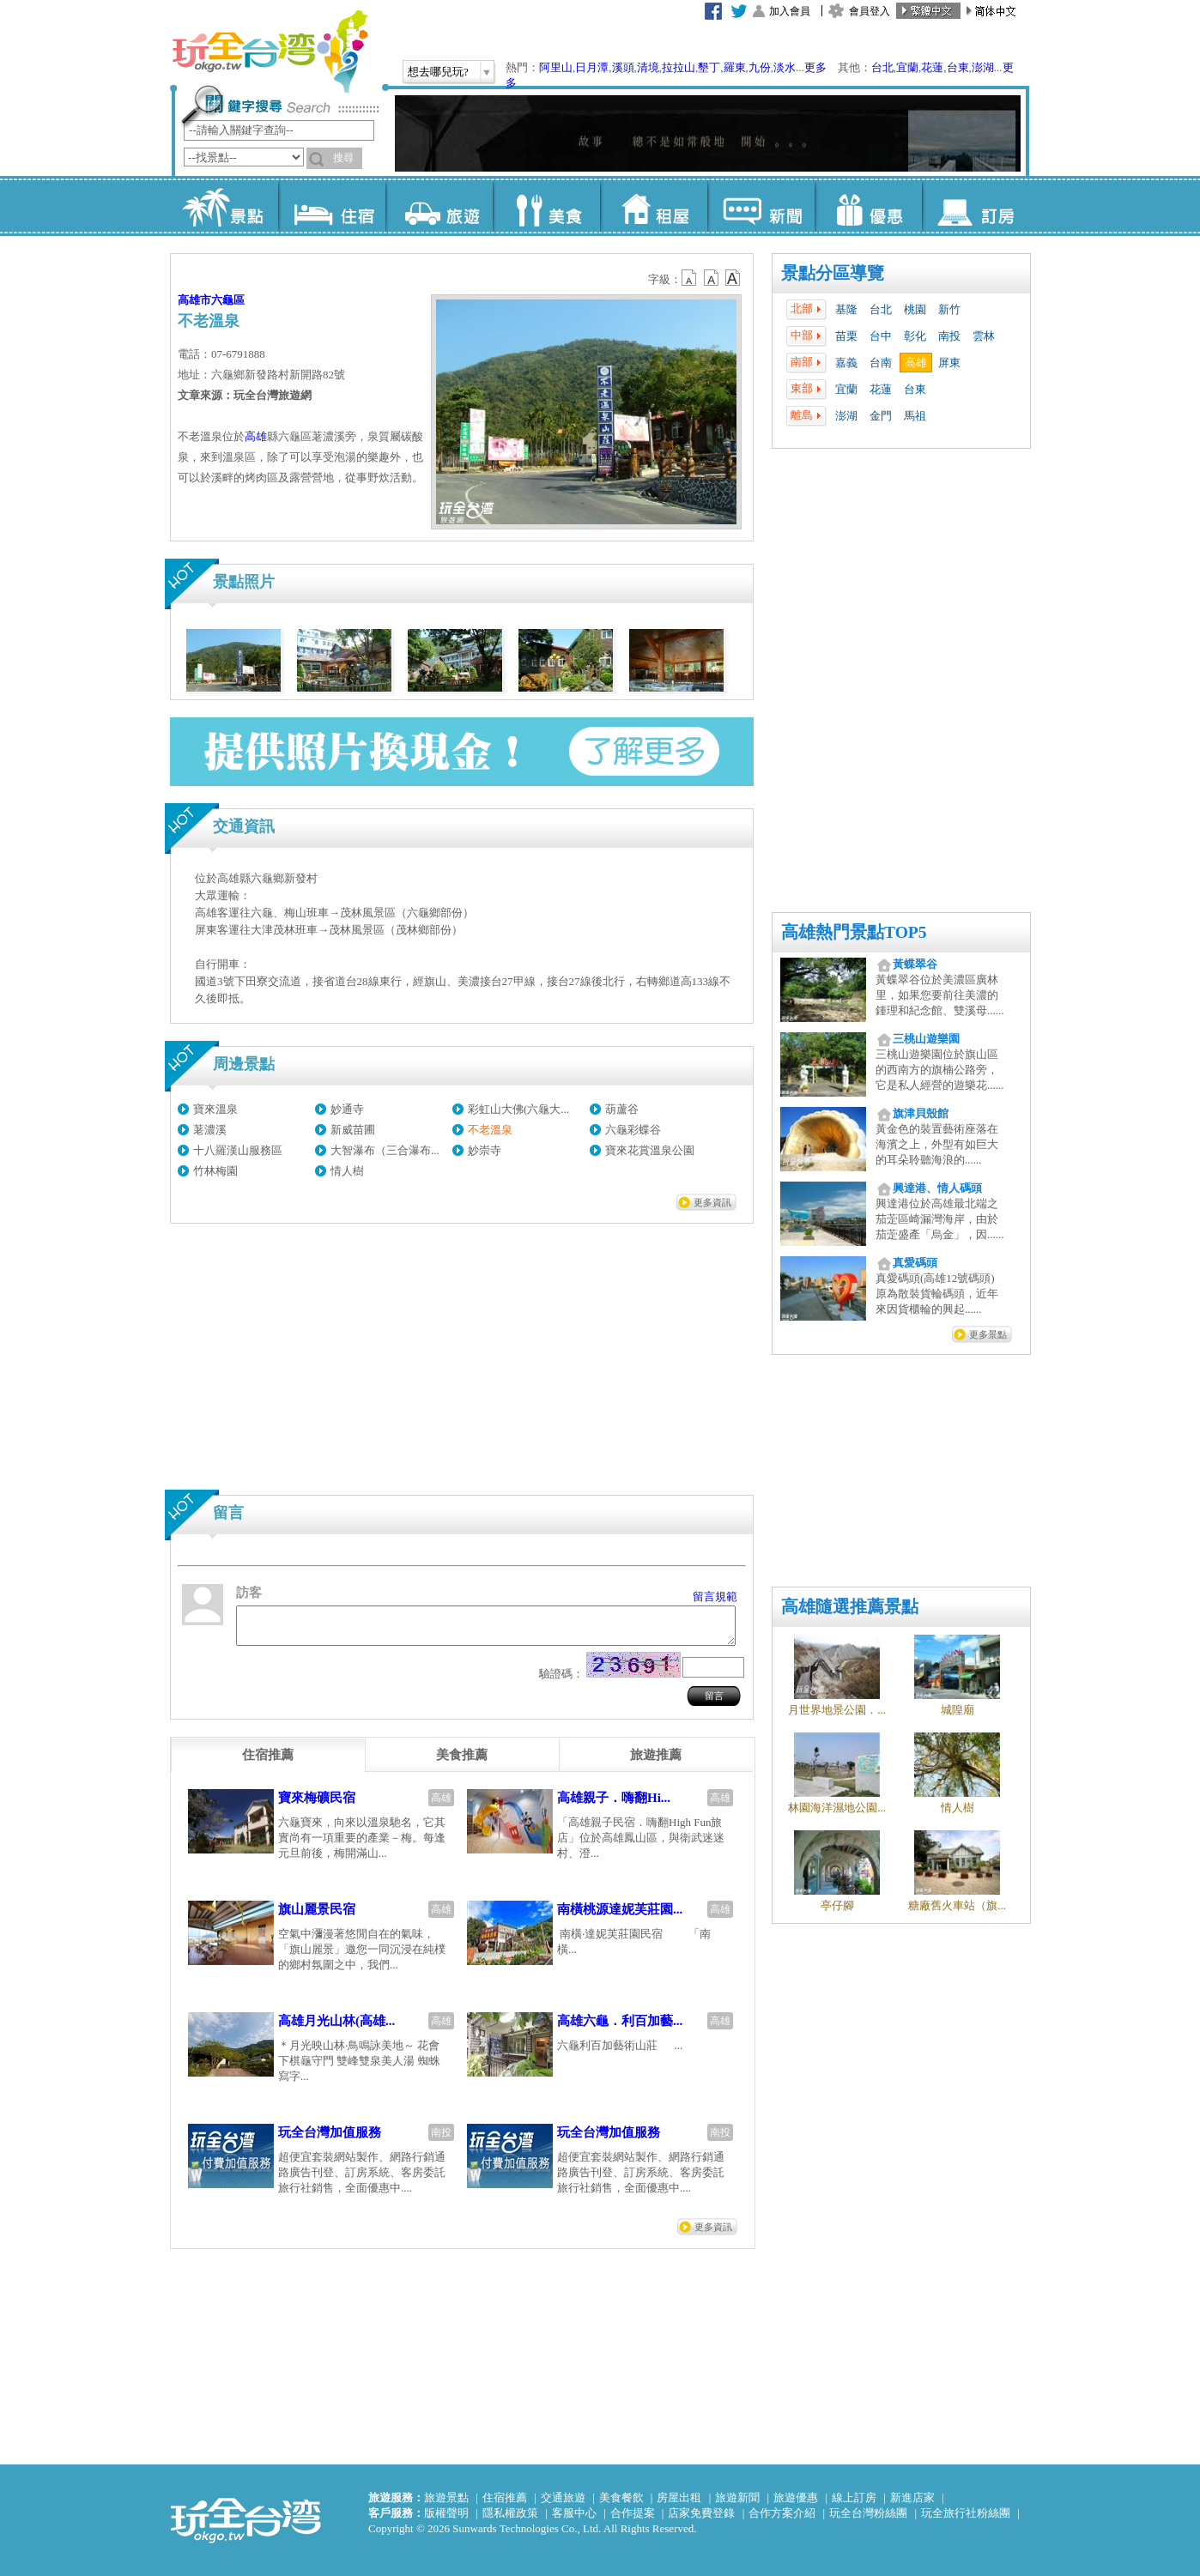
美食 (546, 206)
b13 (711, 278)
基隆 (846, 309)
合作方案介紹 (781, 2512)
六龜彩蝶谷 (633, 1129)
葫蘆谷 (622, 1109)
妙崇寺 (484, 1150)
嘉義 (846, 362)
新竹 (949, 309)
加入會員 (789, 11)
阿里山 (556, 67)
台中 (881, 336)
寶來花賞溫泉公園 (649, 1150)
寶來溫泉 (215, 1109)
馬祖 (915, 415)
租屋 (653, 206)
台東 (958, 67)
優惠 (868, 206)
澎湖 (983, 67)
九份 (759, 67)
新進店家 (912, 2497)
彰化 (915, 336)
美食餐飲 (621, 2497)
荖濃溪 (210, 1129)
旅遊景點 (446, 2497)
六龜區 (228, 299)
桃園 (915, 309)
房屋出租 (679, 2497)
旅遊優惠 (795, 2497)
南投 (949, 336)
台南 (881, 362)
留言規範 (715, 1596)
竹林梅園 (215, 1170)
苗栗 (846, 336)
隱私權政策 (510, 2512)
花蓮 (932, 67)
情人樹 (347, 1170)
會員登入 (869, 11)
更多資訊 (712, 1202)
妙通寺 (347, 1109)
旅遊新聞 (737, 2497)
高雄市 (194, 299)
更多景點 (988, 1334)
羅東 (735, 67)
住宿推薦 (504, 2497)
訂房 (975, 206)
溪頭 (623, 67)
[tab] (268, 1762)
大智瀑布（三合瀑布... (384, 1150)
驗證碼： (561, 1681)
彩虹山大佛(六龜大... (518, 1109)
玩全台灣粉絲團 (868, 2512)
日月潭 (592, 67)
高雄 (916, 362)
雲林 (984, 336)
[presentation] (268, 1762)
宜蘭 (907, 67)
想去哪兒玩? (438, 71)
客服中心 (574, 2512)
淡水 (784, 67)
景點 (224, 206)
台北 (882, 67)
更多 (815, 67)
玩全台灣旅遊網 (269, 51)
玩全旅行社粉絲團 (965, 2512)
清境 (648, 67)
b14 (733, 278)
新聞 (761, 206)
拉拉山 (678, 67)
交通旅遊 (563, 2497)
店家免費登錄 (701, 2512)
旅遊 (439, 206)
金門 (881, 415)
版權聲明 (446, 2512)
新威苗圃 (352, 1129)
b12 (690, 278)
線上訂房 (854, 2497)
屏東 (949, 362)
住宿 (331, 206)
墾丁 (709, 67)
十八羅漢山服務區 (237, 1150)
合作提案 (632, 2512)
